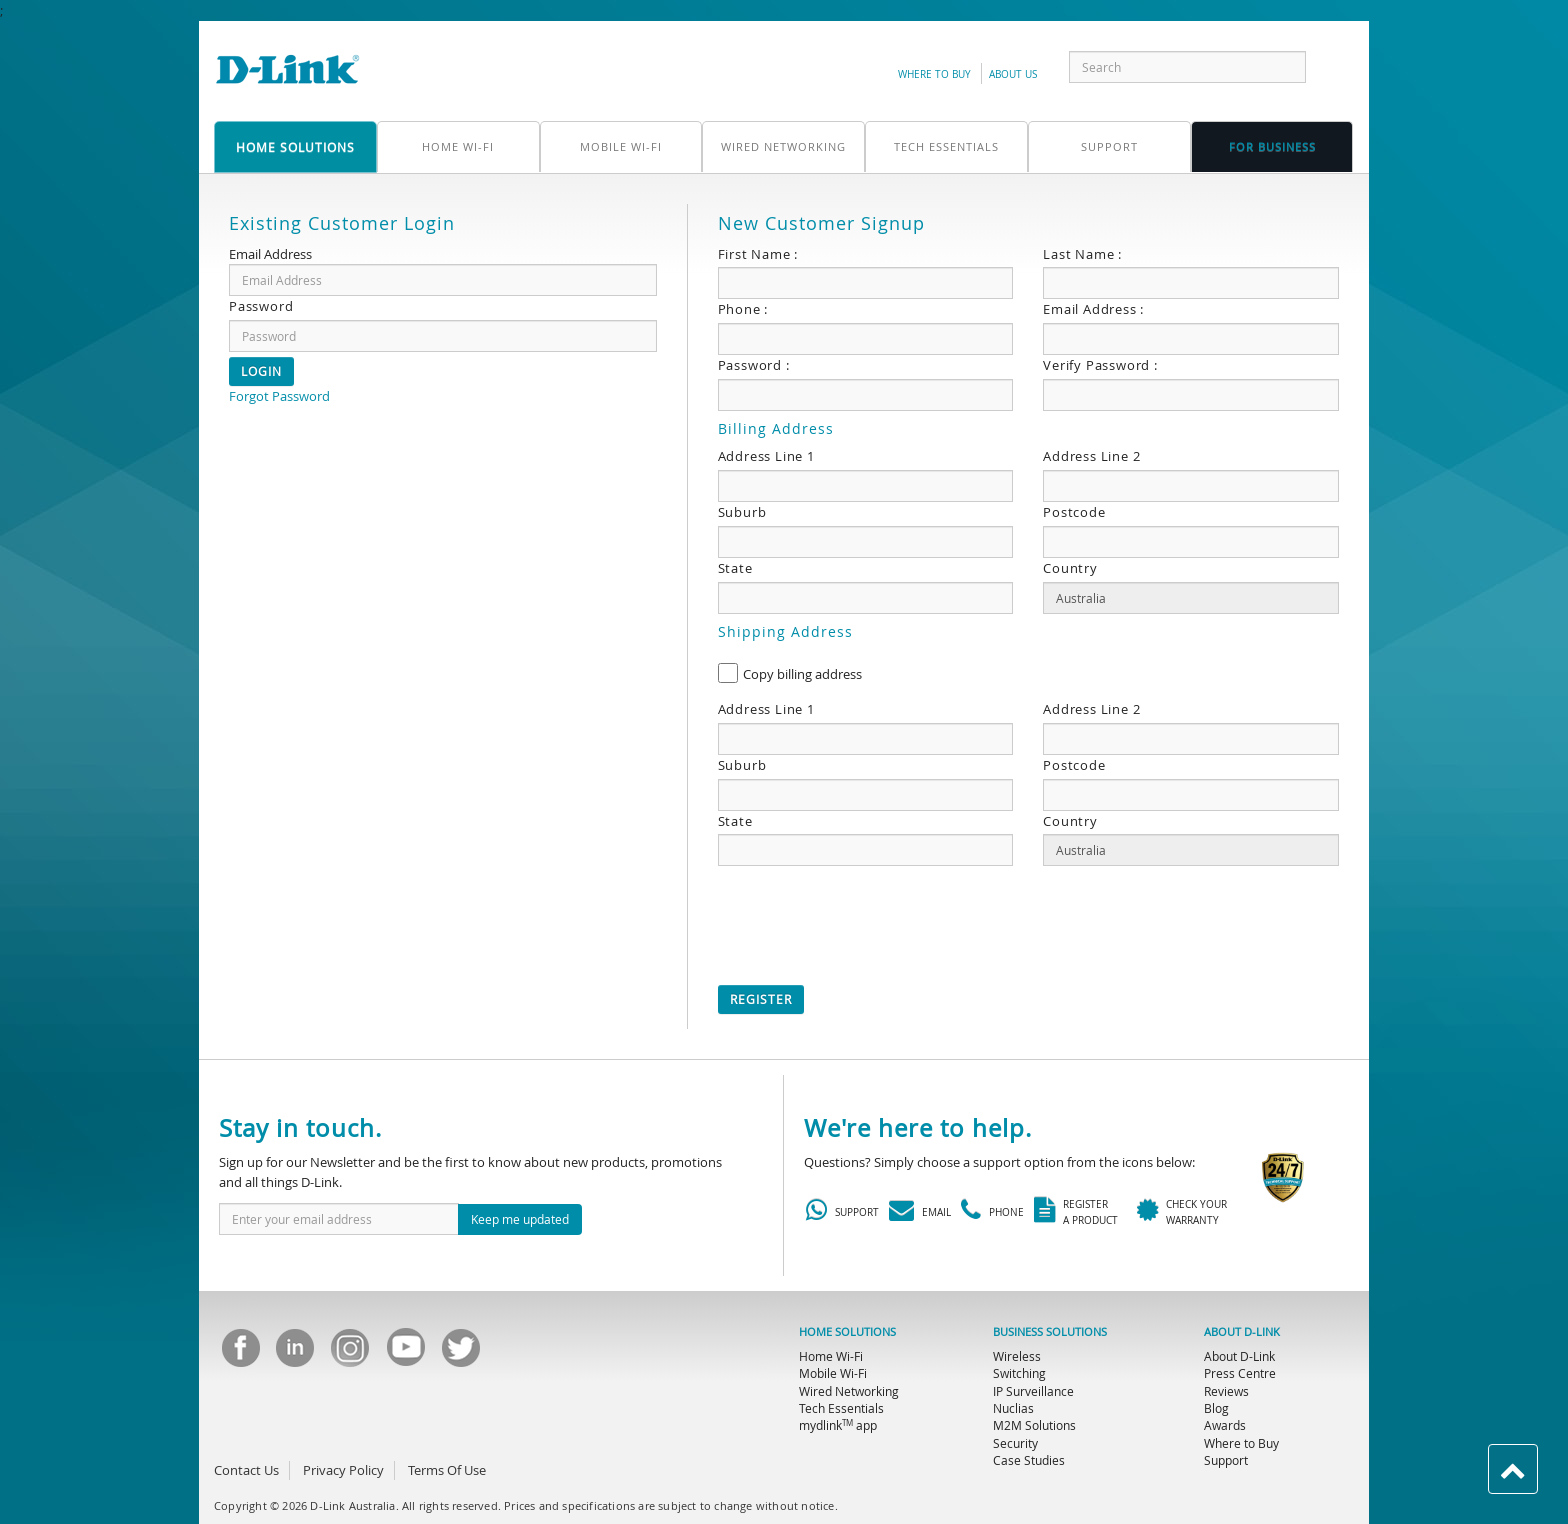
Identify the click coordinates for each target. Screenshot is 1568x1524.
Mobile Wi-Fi (621, 146)
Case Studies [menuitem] (1029, 1460)
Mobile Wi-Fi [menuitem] (833, 1373)
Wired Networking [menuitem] (849, 1391)
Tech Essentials (946, 146)
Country (1070, 568)
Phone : (743, 309)
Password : (754, 365)
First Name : (758, 254)
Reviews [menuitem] (1226, 1391)
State (735, 568)
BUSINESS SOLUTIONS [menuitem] (1050, 1332)
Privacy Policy (343, 1470)
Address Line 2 (1091, 456)
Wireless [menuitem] (1017, 1356)
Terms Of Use (447, 1470)
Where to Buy (934, 74)
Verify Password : (1100, 365)
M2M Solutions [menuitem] (1034, 1425)
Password (261, 306)
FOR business (1272, 146)
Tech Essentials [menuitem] (841, 1408)
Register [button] (761, 999)
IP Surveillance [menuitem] (1033, 1391)
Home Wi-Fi (458, 146)
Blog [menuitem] (1216, 1408)
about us (1013, 74)
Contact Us (246, 1470)
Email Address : (1093, 309)
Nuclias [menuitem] (1013, 1408)
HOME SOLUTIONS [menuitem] (847, 1332)
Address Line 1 (766, 456)
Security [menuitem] (1015, 1443)
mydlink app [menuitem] (838, 1425)
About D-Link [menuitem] (1239, 1356)
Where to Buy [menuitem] (1241, 1443)
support (1109, 146)
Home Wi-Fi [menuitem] (831, 1356)
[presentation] (870, 920)
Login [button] (261, 371)
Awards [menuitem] (1225, 1425)
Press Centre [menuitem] (1240, 1373)
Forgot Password (279, 396)
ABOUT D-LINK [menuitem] (1242, 1332)
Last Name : (1082, 254)
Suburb (742, 512)
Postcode (1074, 512)
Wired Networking (783, 146)
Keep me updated (520, 1219)
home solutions (295, 147)
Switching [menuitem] (1019, 1373)
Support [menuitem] (1226, 1460)
